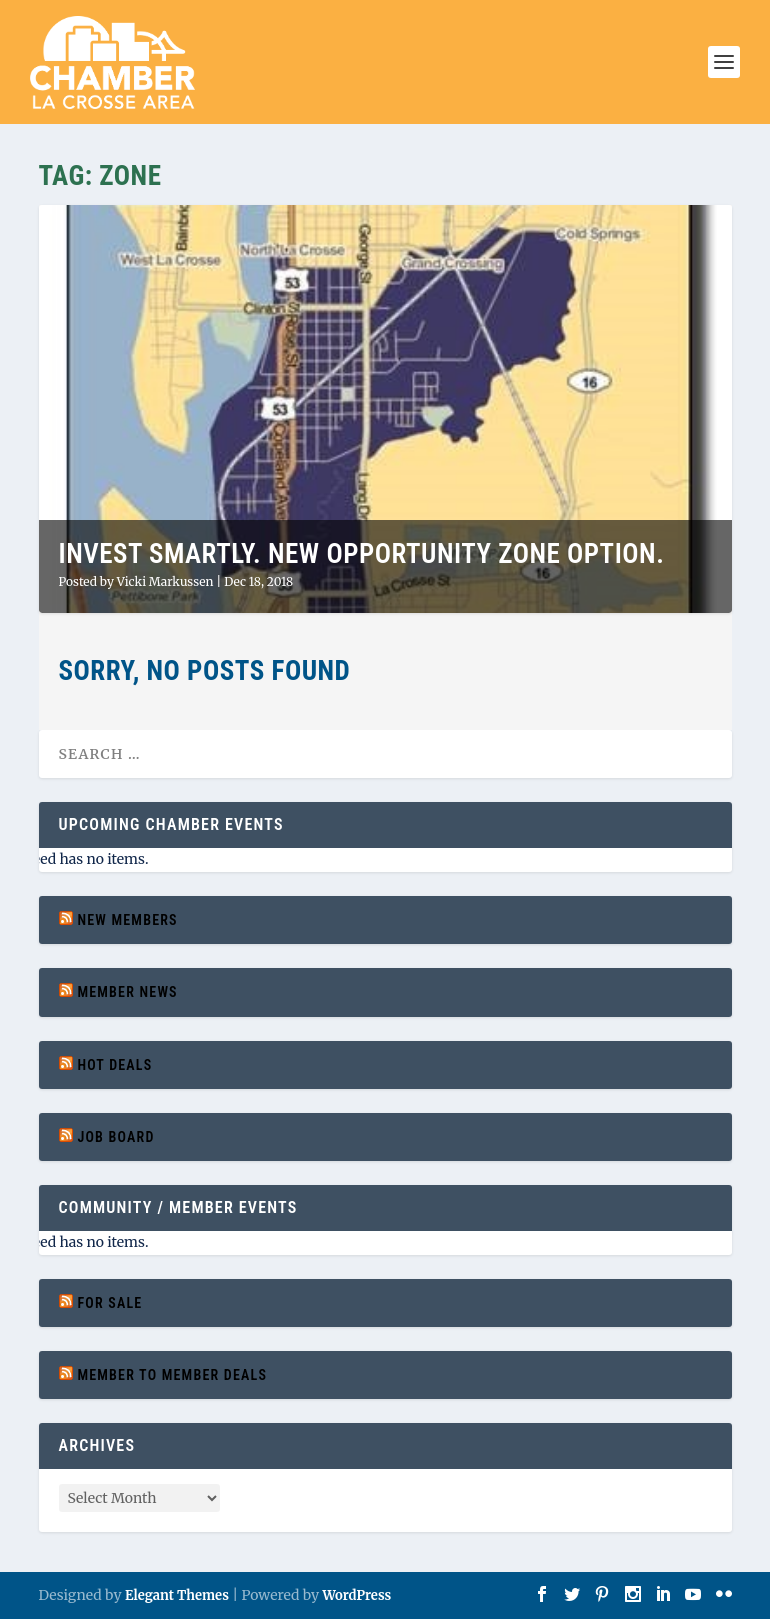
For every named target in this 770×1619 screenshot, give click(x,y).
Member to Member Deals (172, 1375)
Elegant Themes (177, 1595)
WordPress (356, 1595)
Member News (127, 992)
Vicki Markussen (165, 581)
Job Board (115, 1137)
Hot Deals (114, 1065)
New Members (127, 920)
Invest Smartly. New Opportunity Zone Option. (362, 554)
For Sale (109, 1303)
